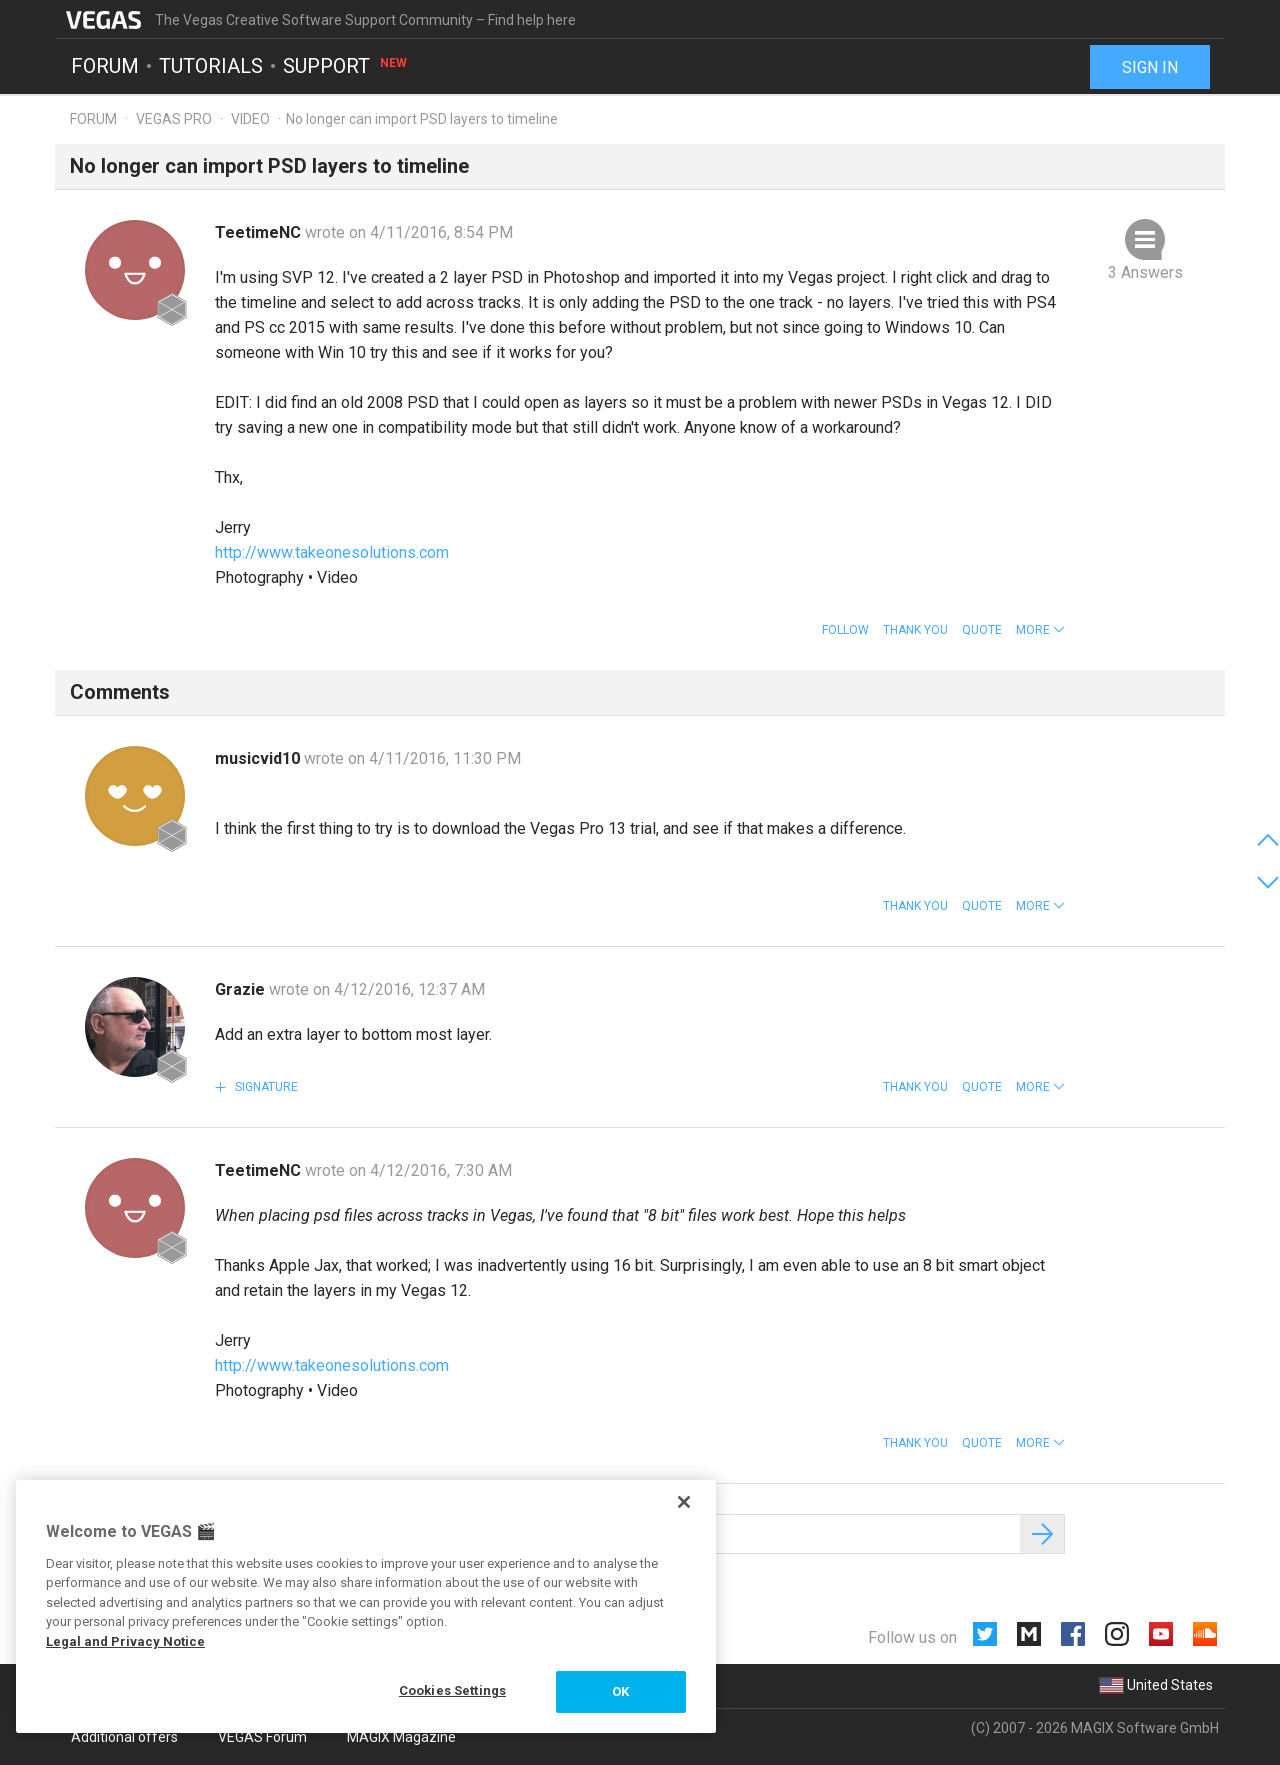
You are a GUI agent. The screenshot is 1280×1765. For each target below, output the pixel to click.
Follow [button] (845, 630)
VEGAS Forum (262, 1737)
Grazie (242, 989)
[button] (1040, 630)
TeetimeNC (260, 232)
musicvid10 (259, 758)
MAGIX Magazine (401, 1737)
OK (620, 1691)
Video (250, 119)
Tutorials (211, 66)
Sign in (1150, 67)
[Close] (684, 1502)
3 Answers (1145, 272)
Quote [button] (982, 630)
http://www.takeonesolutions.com (332, 552)
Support (346, 66)
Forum (105, 66)
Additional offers (124, 1737)
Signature (265, 1087)
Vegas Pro (174, 119)
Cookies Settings (452, 1690)
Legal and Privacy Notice (125, 1641)
